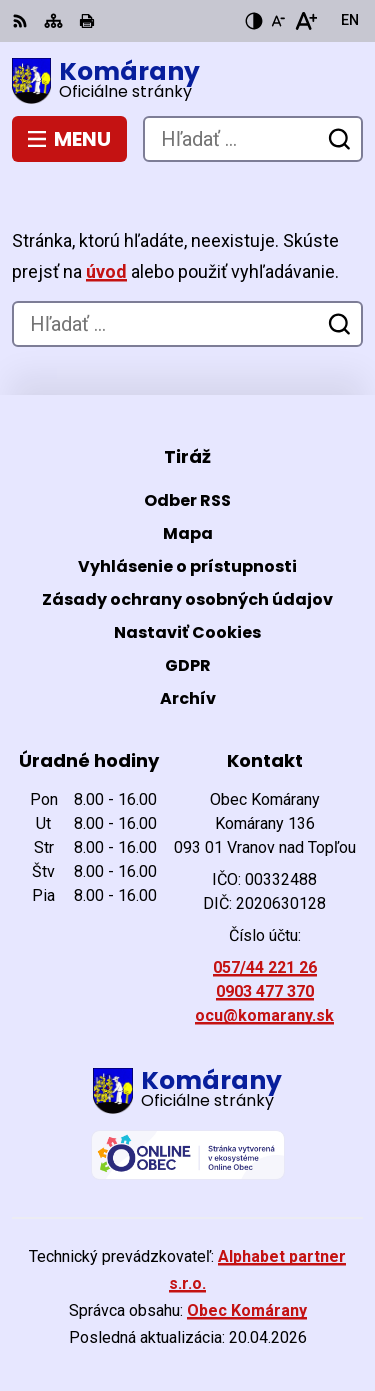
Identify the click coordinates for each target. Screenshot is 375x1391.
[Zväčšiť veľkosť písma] (305, 21)
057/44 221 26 (265, 967)
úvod (106, 271)
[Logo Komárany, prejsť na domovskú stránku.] (187, 81)
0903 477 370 (265, 991)
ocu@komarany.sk (264, 1015)
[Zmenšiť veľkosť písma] (278, 21)
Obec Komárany (247, 1310)
